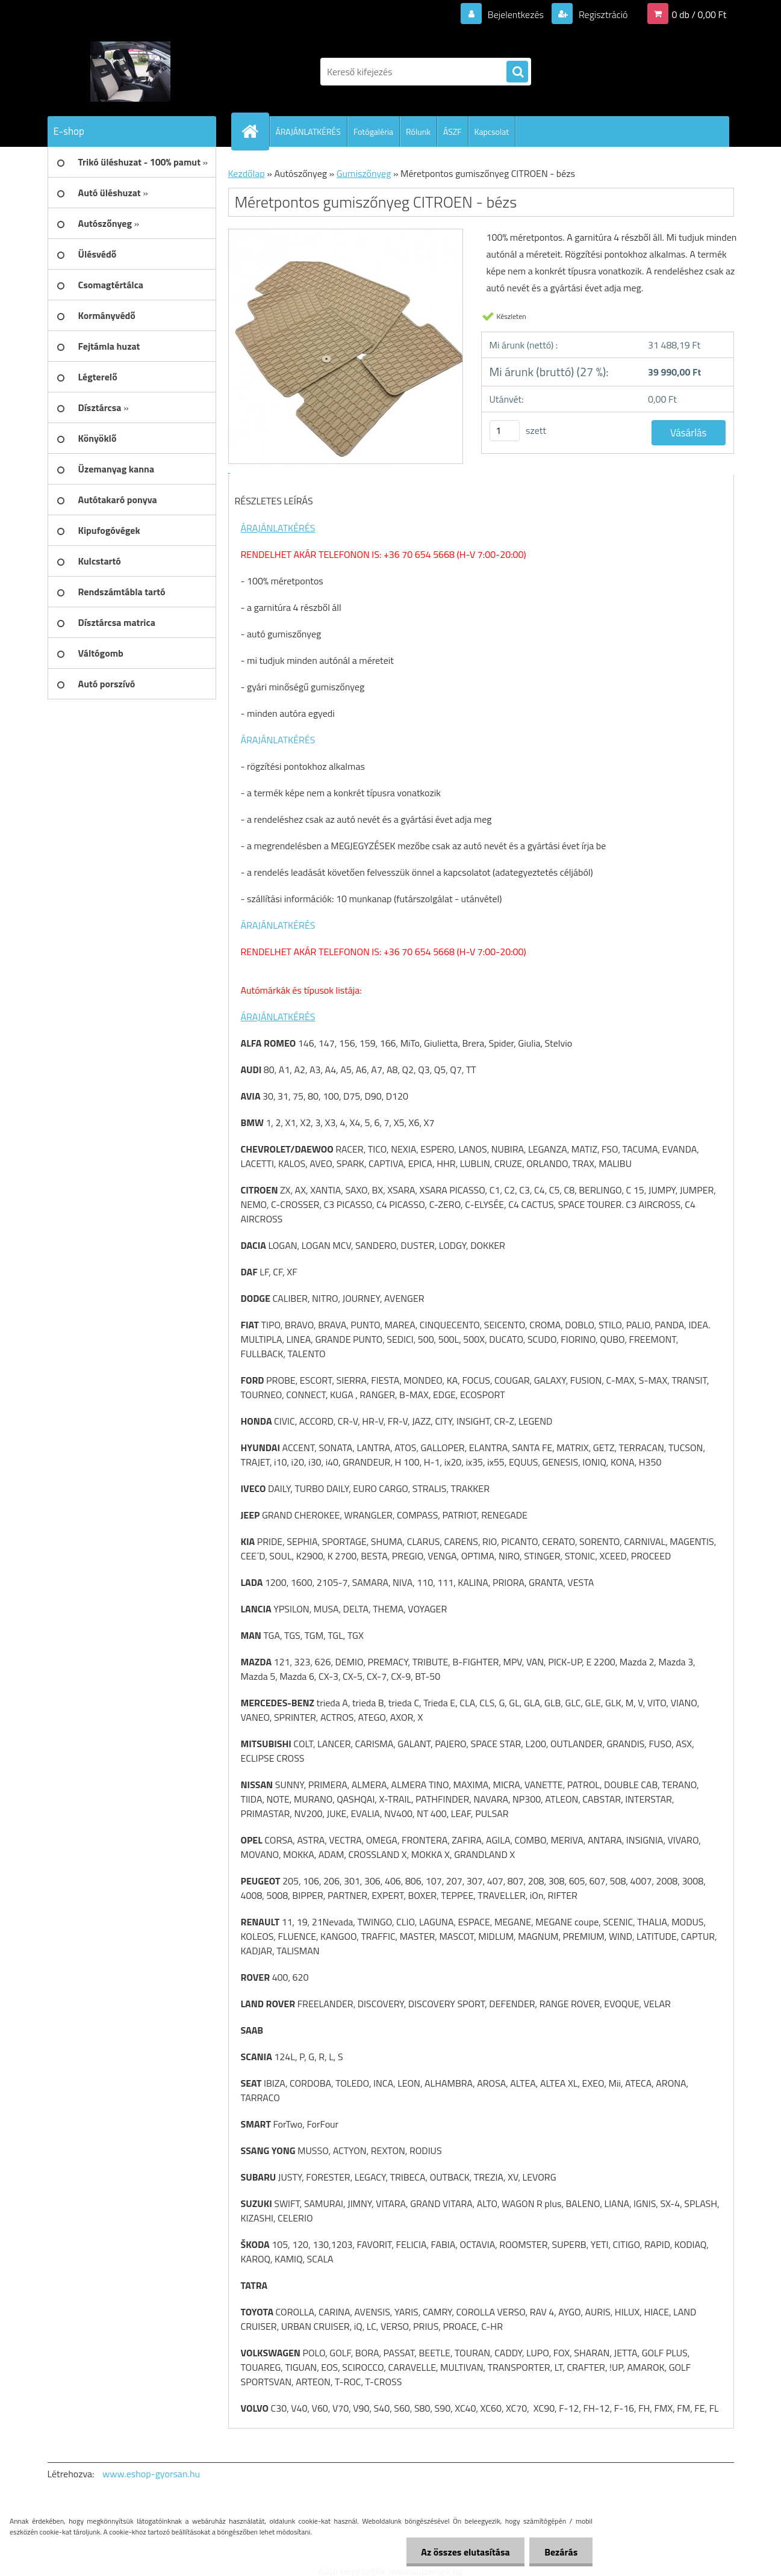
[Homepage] (255, 131)
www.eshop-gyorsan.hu (151, 2473)
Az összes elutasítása (465, 2552)
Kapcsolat (492, 131)
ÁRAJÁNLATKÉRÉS (308, 131)
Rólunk (418, 131)
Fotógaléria (373, 131)
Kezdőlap (246, 173)
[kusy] (505, 430)
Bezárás (560, 2552)
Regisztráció (601, 14)
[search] (517, 72)
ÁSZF (452, 131)
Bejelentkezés (515, 14)
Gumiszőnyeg (364, 173)
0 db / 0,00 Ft (699, 14)
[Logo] (130, 72)
